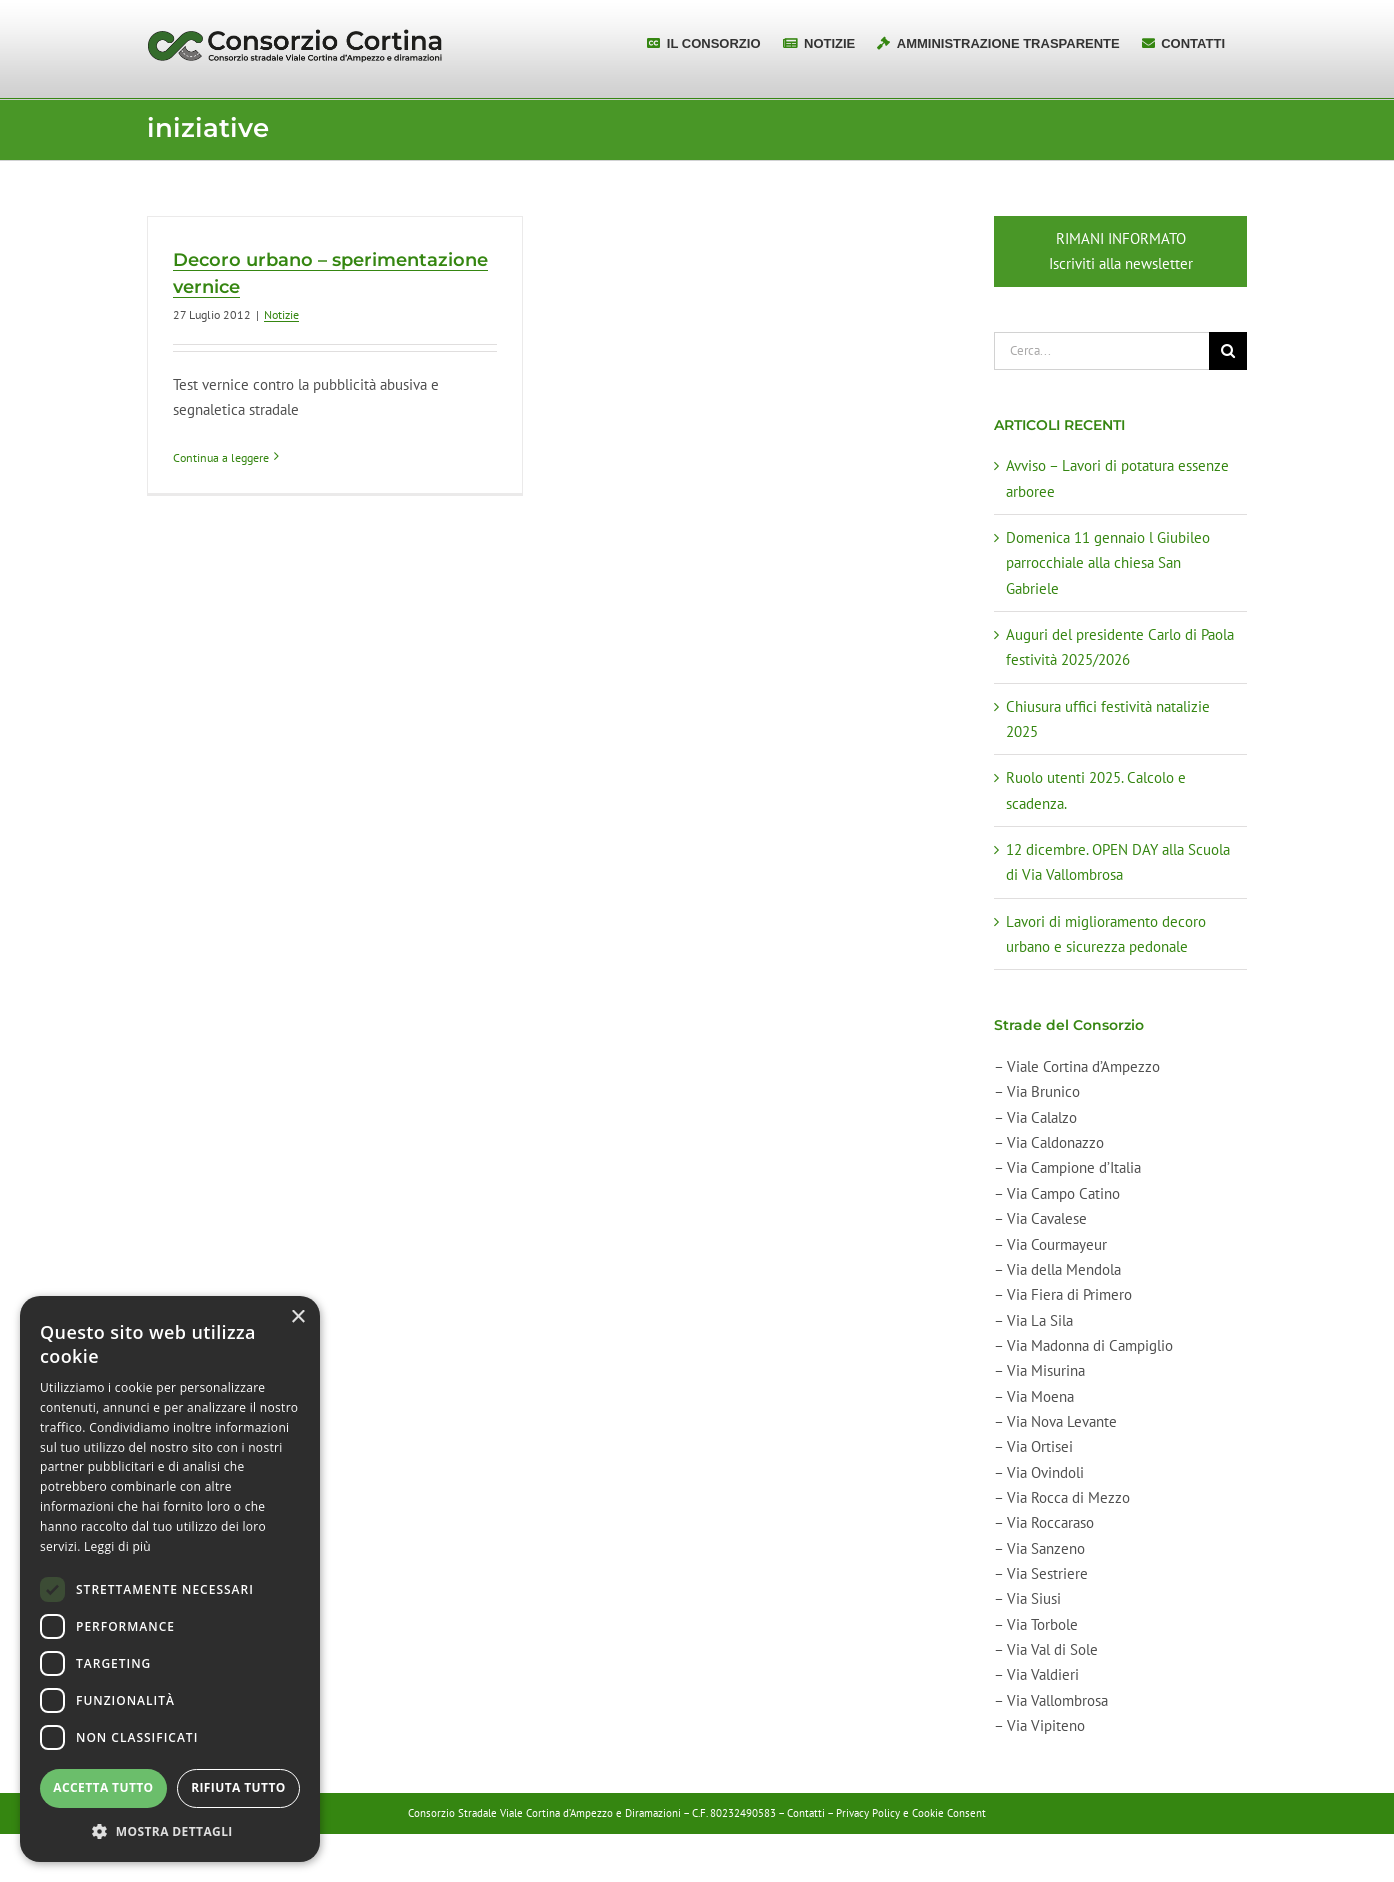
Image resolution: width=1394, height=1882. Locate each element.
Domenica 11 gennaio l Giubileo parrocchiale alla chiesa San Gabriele (1108, 563)
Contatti (806, 1813)
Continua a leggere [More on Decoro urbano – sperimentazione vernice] (221, 457)
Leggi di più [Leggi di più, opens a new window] (117, 1546)
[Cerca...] (1101, 351)
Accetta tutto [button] (103, 1787)
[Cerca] (1228, 351)
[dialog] (170, 1579)
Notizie (281, 314)
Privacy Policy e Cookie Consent (911, 1813)
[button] (170, 1831)
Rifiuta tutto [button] (238, 1787)
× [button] (297, 1317)
